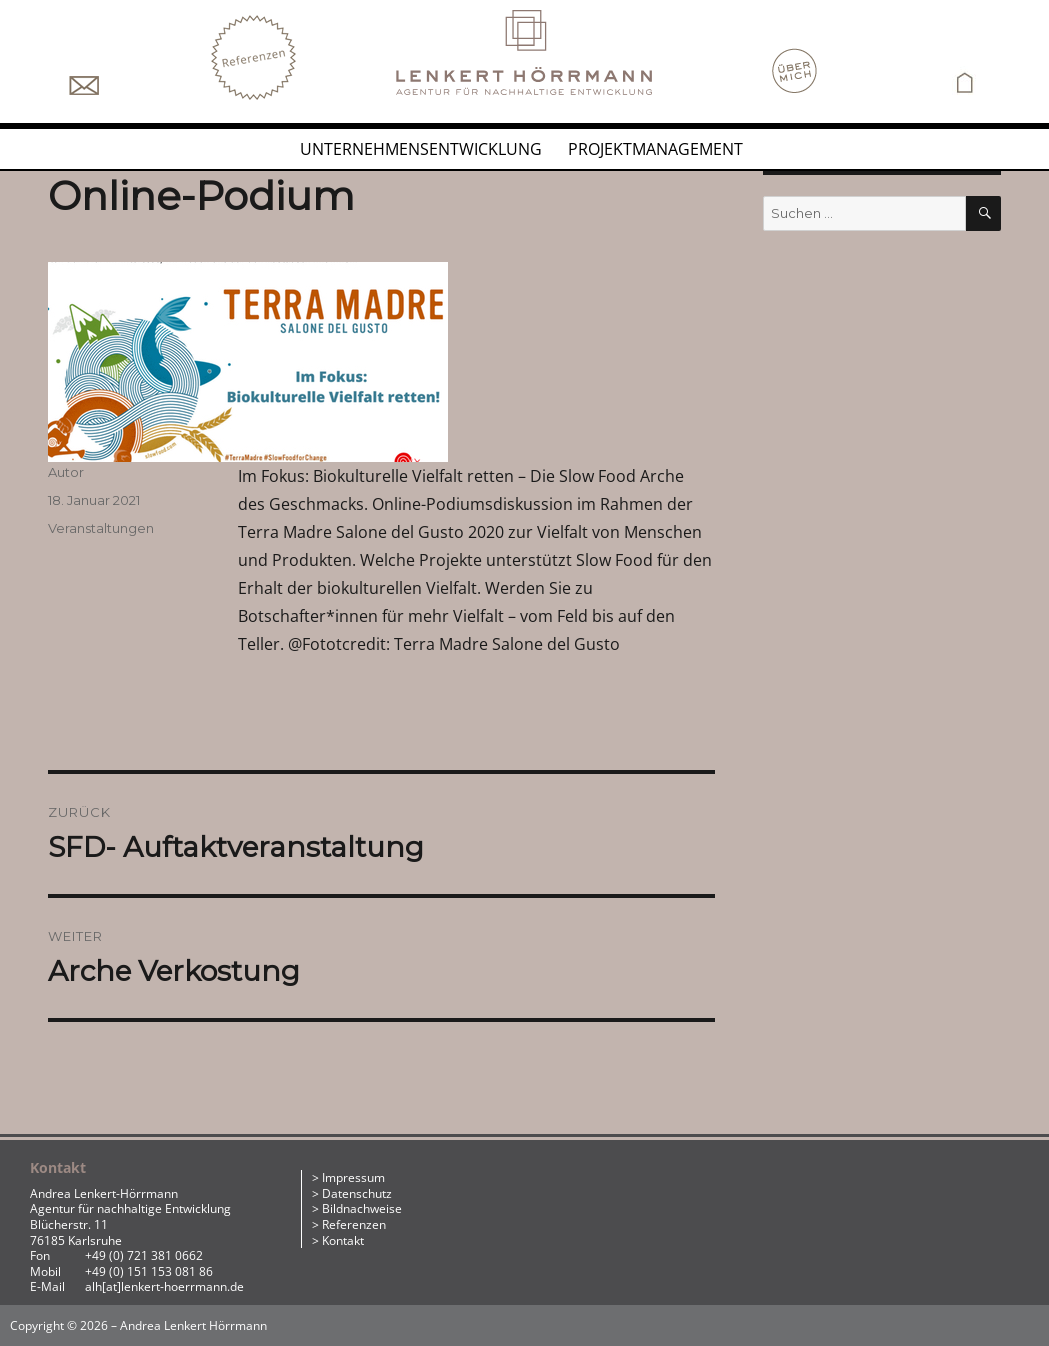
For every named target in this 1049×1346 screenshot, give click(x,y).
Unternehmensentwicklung (421, 149)
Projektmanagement (655, 149)
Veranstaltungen (101, 528)
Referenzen (354, 1224)
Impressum (353, 1177)
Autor (66, 472)
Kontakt (343, 1240)
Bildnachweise (362, 1208)
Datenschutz (357, 1193)
